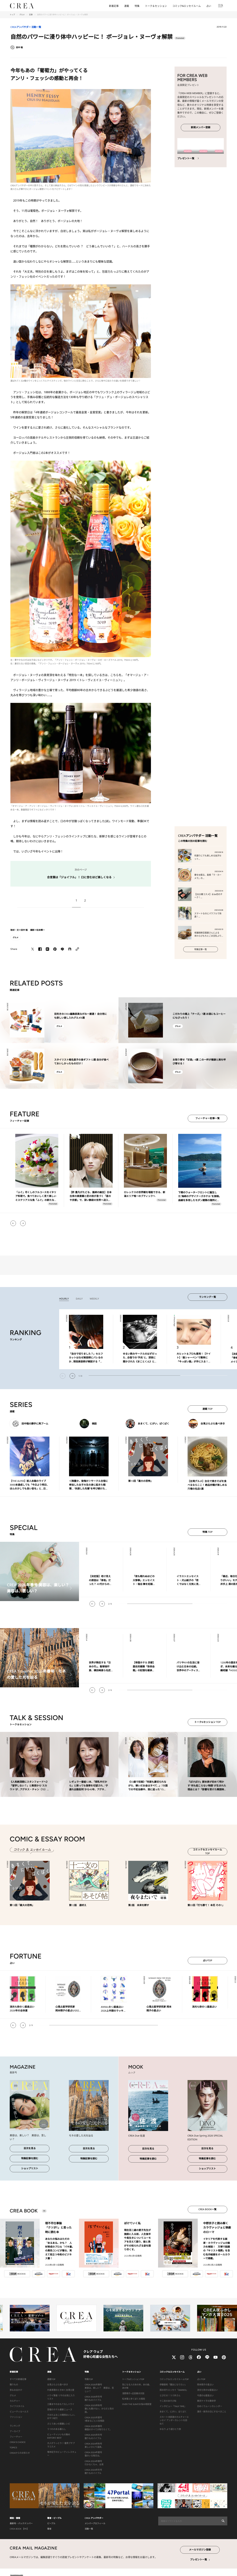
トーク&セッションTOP (133, 2379)
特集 (137, 6)
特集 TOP (207, 1531)
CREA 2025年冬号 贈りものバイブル (93, 2436)
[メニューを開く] (220, 5)
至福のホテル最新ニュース (59, 2409)
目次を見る (30, 2148)
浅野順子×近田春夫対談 (133, 2393)
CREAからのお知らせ (20, 2453)
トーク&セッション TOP (207, 1722)
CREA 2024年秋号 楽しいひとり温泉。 (94, 2445)
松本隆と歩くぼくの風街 (133, 2399)
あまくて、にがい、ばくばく (173, 2412)
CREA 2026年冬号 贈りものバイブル (93, 2398)
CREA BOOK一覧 (207, 2209)
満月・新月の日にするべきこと (211, 2412)
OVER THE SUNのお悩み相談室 (136, 2404)
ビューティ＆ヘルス (19, 2412)
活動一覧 (89, 2529)
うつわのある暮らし (56, 2429)
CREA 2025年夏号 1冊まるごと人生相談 (94, 2419)
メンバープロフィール (95, 2523)
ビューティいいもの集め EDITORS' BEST (58, 2436)
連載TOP (51, 2379)
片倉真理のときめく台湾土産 (60, 2390)
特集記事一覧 (200, 949)
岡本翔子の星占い (205, 2384)
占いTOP (207, 1960)
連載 (126, 6)
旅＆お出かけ (16, 2390)
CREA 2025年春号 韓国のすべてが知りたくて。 (98, 2428)
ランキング (15, 2426)
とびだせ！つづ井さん (170, 2395)
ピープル (51, 2523)
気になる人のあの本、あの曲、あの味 (136, 2386)
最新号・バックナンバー (21, 2523)
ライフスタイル (17, 2406)
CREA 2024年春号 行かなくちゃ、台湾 (94, 2463)
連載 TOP (207, 1408)
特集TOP (89, 2379)
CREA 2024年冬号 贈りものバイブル (93, 2471)
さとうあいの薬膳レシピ (58, 2424)
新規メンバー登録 (200, 127)
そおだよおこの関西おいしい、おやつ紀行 (61, 2417)
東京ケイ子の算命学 (206, 2401)
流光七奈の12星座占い (207, 2390)
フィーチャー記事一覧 (207, 1118)
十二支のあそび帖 (168, 2401)
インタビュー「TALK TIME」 (173, 2406)
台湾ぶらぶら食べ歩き (57, 2384)
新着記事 (114, 6)
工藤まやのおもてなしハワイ (60, 2404)
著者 (49, 2529)
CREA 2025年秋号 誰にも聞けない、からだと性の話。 (99, 2408)
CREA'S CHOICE (18, 2442)
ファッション (16, 2417)
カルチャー (15, 2401)
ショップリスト (29, 2168)
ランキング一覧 (207, 1296)
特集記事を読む (29, 2158)
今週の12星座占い (205, 2395)
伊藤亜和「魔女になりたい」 (173, 2384)
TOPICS (13, 2447)
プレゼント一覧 (185, 158)
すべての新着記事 (18, 2379)
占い (208, 6)
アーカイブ (15, 2431)
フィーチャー (16, 2437)
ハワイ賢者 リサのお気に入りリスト (61, 2397)
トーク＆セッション (156, 6)
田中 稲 (19, 47)
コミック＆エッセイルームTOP (207, 1851)
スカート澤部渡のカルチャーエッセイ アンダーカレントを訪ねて (174, 2420)
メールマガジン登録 (200, 2549)
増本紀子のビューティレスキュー (61, 2454)
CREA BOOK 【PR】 (19, 2529)
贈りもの (14, 2384)
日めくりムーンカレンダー (209, 2406)
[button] (13, 1223)
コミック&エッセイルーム (186, 6)
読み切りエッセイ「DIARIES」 (174, 2390)
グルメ (15, 937)
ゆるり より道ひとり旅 (170, 2429)
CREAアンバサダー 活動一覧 (25, 27)
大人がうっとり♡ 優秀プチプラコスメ (61, 2445)
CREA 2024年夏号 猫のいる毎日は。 (93, 2454)
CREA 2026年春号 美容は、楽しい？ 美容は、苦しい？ (99, 2387)
